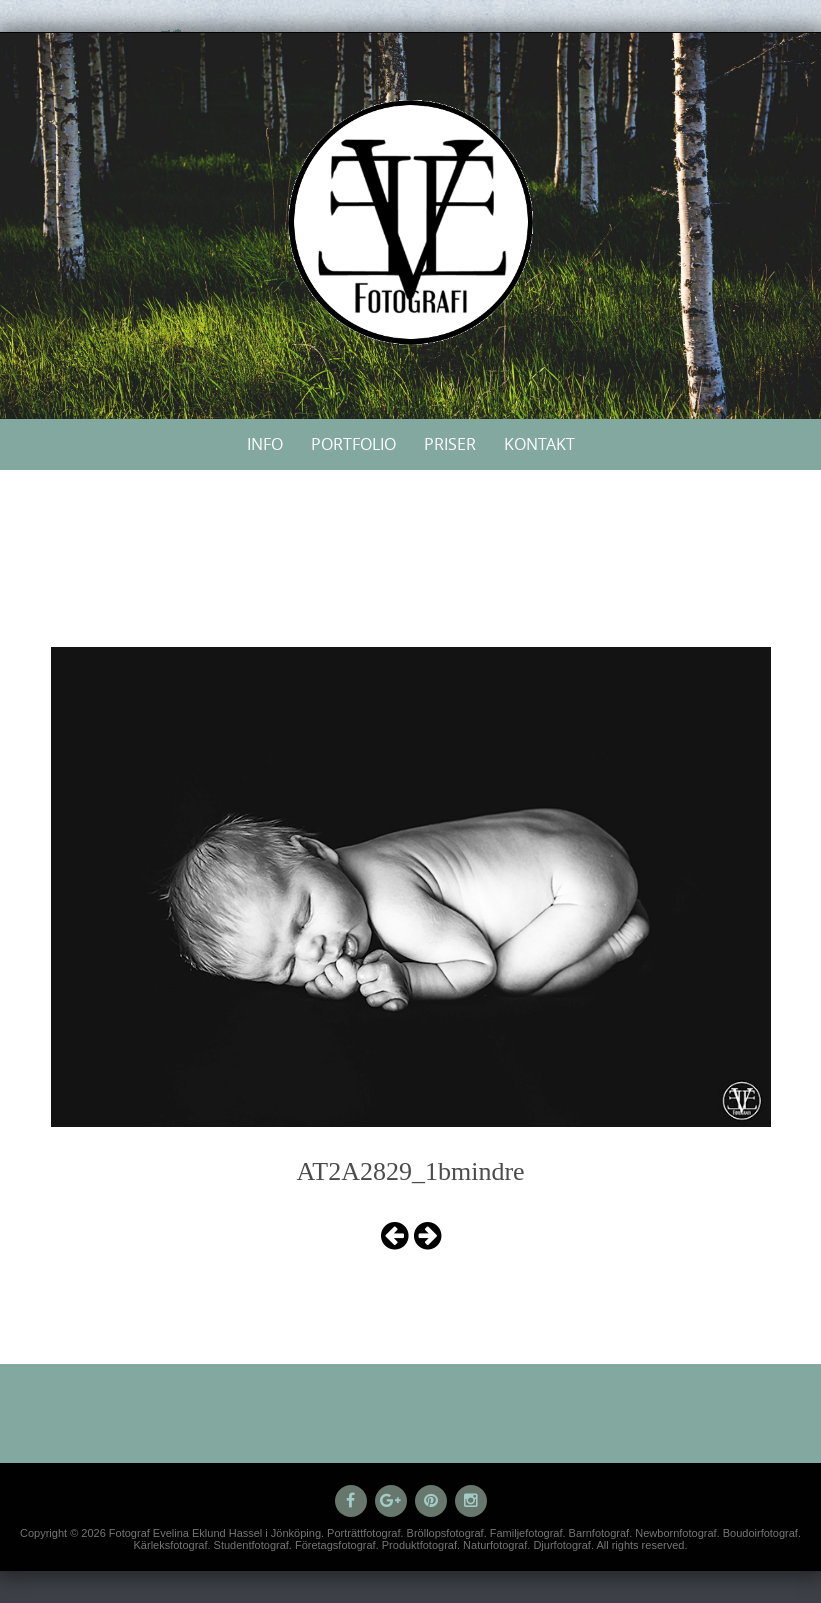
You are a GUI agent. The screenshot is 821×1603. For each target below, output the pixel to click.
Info (265, 444)
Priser (450, 444)
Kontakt (539, 444)
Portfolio (353, 444)
